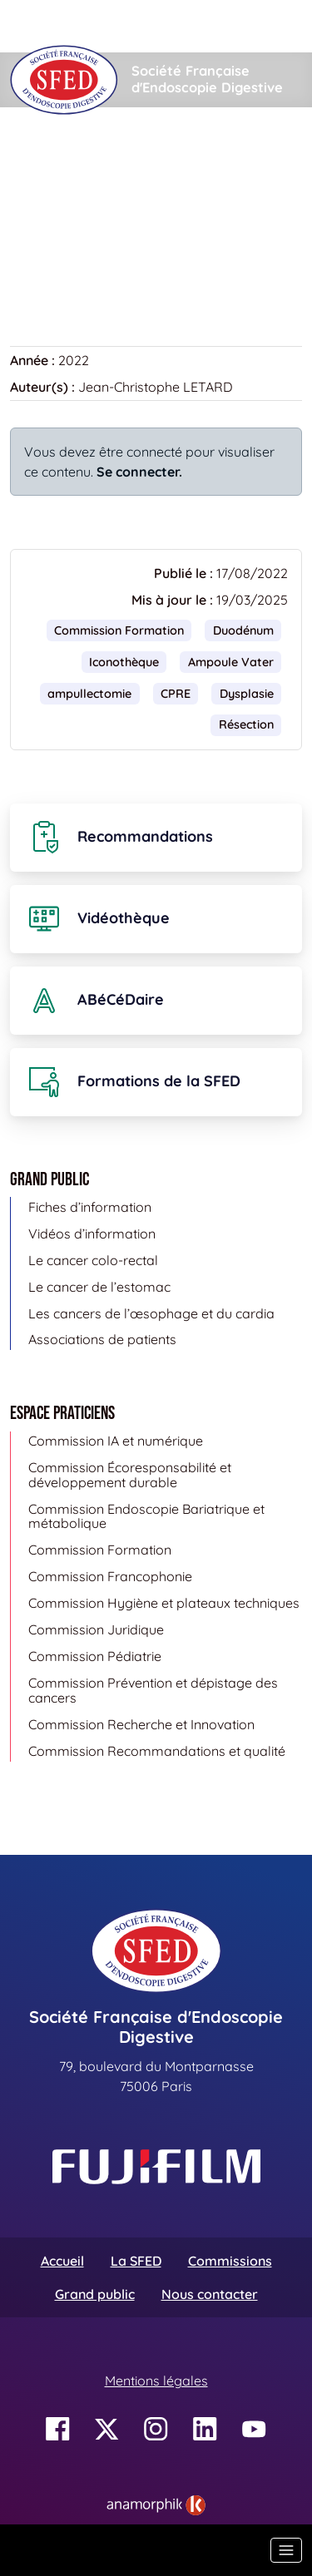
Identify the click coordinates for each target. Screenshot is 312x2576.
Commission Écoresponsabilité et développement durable (129, 1475)
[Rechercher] (122, 26)
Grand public (95, 2294)
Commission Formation (119, 630)
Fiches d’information (89, 1207)
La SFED (136, 2260)
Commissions (230, 2260)
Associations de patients (102, 1339)
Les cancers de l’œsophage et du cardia (151, 1313)
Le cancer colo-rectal (93, 1260)
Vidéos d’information (92, 1233)
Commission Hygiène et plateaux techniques (164, 1603)
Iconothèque (122, 157)
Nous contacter (209, 2294)
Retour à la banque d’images (107, 262)
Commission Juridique (96, 1629)
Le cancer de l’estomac (99, 1286)
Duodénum (243, 630)
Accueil (36, 157)
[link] (156, 2505)
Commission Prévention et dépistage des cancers (153, 1690)
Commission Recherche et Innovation (141, 1724)
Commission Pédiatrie (94, 1656)
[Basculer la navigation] (286, 2550)
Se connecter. (139, 471)
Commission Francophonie (110, 1576)
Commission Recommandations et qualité (156, 1751)
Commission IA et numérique (115, 1440)
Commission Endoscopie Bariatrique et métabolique (146, 1516)
